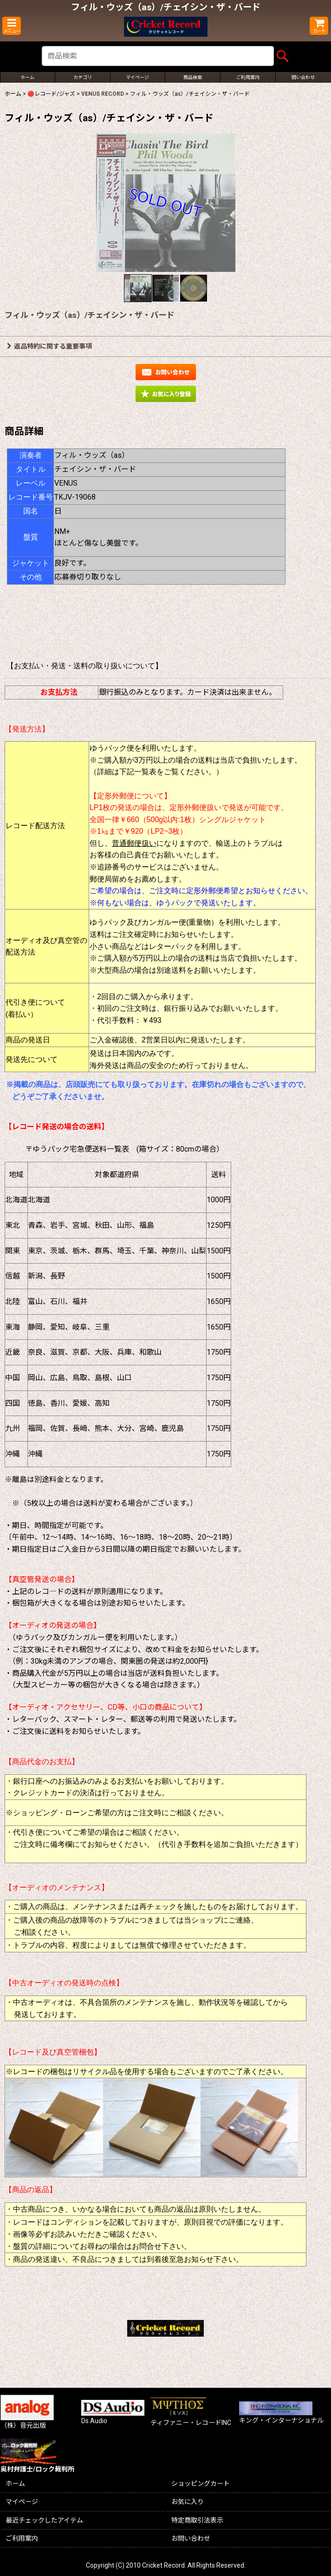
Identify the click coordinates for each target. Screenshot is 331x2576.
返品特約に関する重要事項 (49, 346)
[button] (11, 26)
